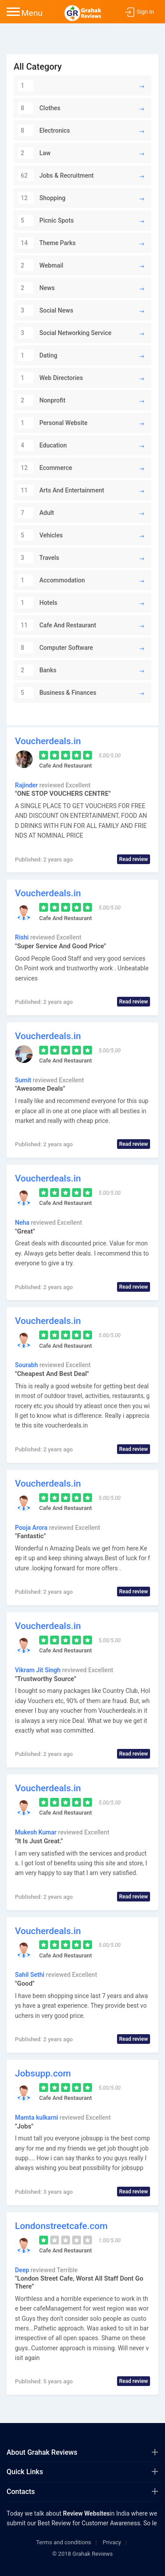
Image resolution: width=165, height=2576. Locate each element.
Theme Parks (47, 243)
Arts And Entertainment (61, 490)
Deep (23, 2270)
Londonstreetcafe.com (61, 2226)
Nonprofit (42, 400)
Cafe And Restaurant (57, 625)
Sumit (24, 1080)
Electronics (44, 130)
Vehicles (40, 535)
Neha (23, 1222)
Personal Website (53, 423)
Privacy (112, 2542)
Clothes (39, 108)
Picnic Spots (46, 220)
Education (42, 445)
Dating (37, 355)
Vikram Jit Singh (38, 1670)
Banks (37, 670)
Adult (36, 512)
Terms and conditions (63, 2542)
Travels (38, 557)
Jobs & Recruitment (56, 175)
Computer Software (55, 647)
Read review (133, 859)
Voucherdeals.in (48, 741)
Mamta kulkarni (37, 2117)
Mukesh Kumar (36, 1832)
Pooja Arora (32, 1527)
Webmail (40, 265)
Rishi (22, 937)
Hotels (37, 602)
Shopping (42, 198)
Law (34, 153)
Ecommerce (45, 467)
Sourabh (27, 1364)
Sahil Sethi (30, 1974)
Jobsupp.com (43, 2073)
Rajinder (27, 785)
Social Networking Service (64, 333)
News (36, 288)
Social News (45, 310)
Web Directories (50, 378)
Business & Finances (57, 692)
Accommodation (51, 580)
